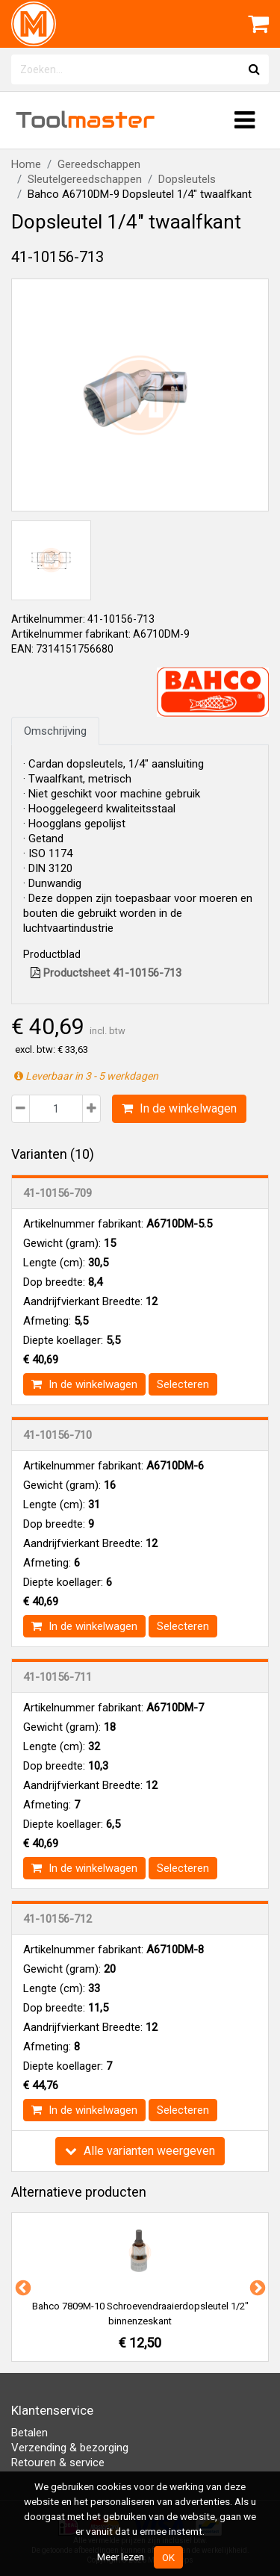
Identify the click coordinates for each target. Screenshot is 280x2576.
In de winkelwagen (179, 1108)
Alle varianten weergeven (140, 2151)
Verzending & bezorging (69, 2447)
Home (26, 164)
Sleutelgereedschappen (85, 179)
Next (256, 2287)
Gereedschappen (98, 164)
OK (168, 2557)
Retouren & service (58, 2462)
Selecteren (183, 1384)
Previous (21, 2287)
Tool (85, 119)
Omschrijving (55, 731)
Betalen (29, 2432)
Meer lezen (120, 2557)
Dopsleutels (187, 179)
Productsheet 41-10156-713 (106, 973)
